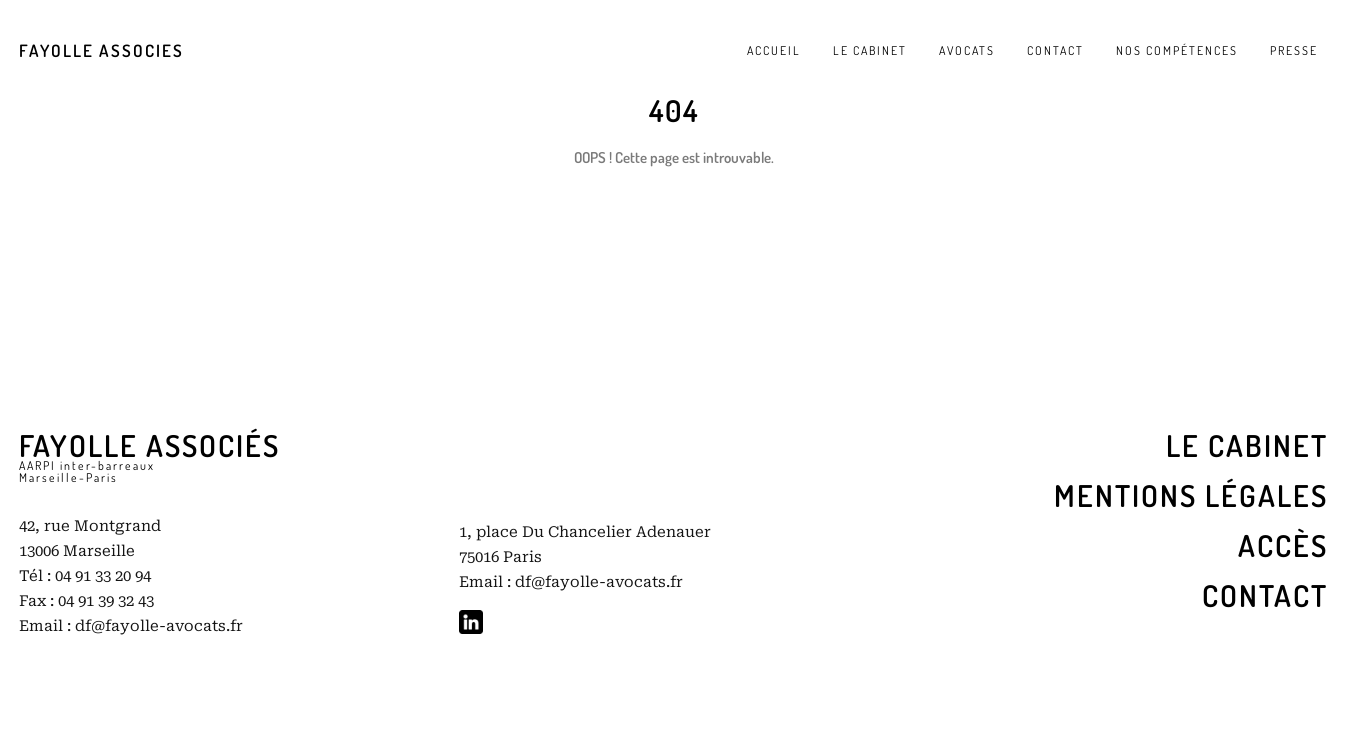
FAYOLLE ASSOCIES (101, 50)
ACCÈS (1283, 545)
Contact (1265, 595)
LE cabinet (1247, 445)
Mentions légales (1191, 495)
